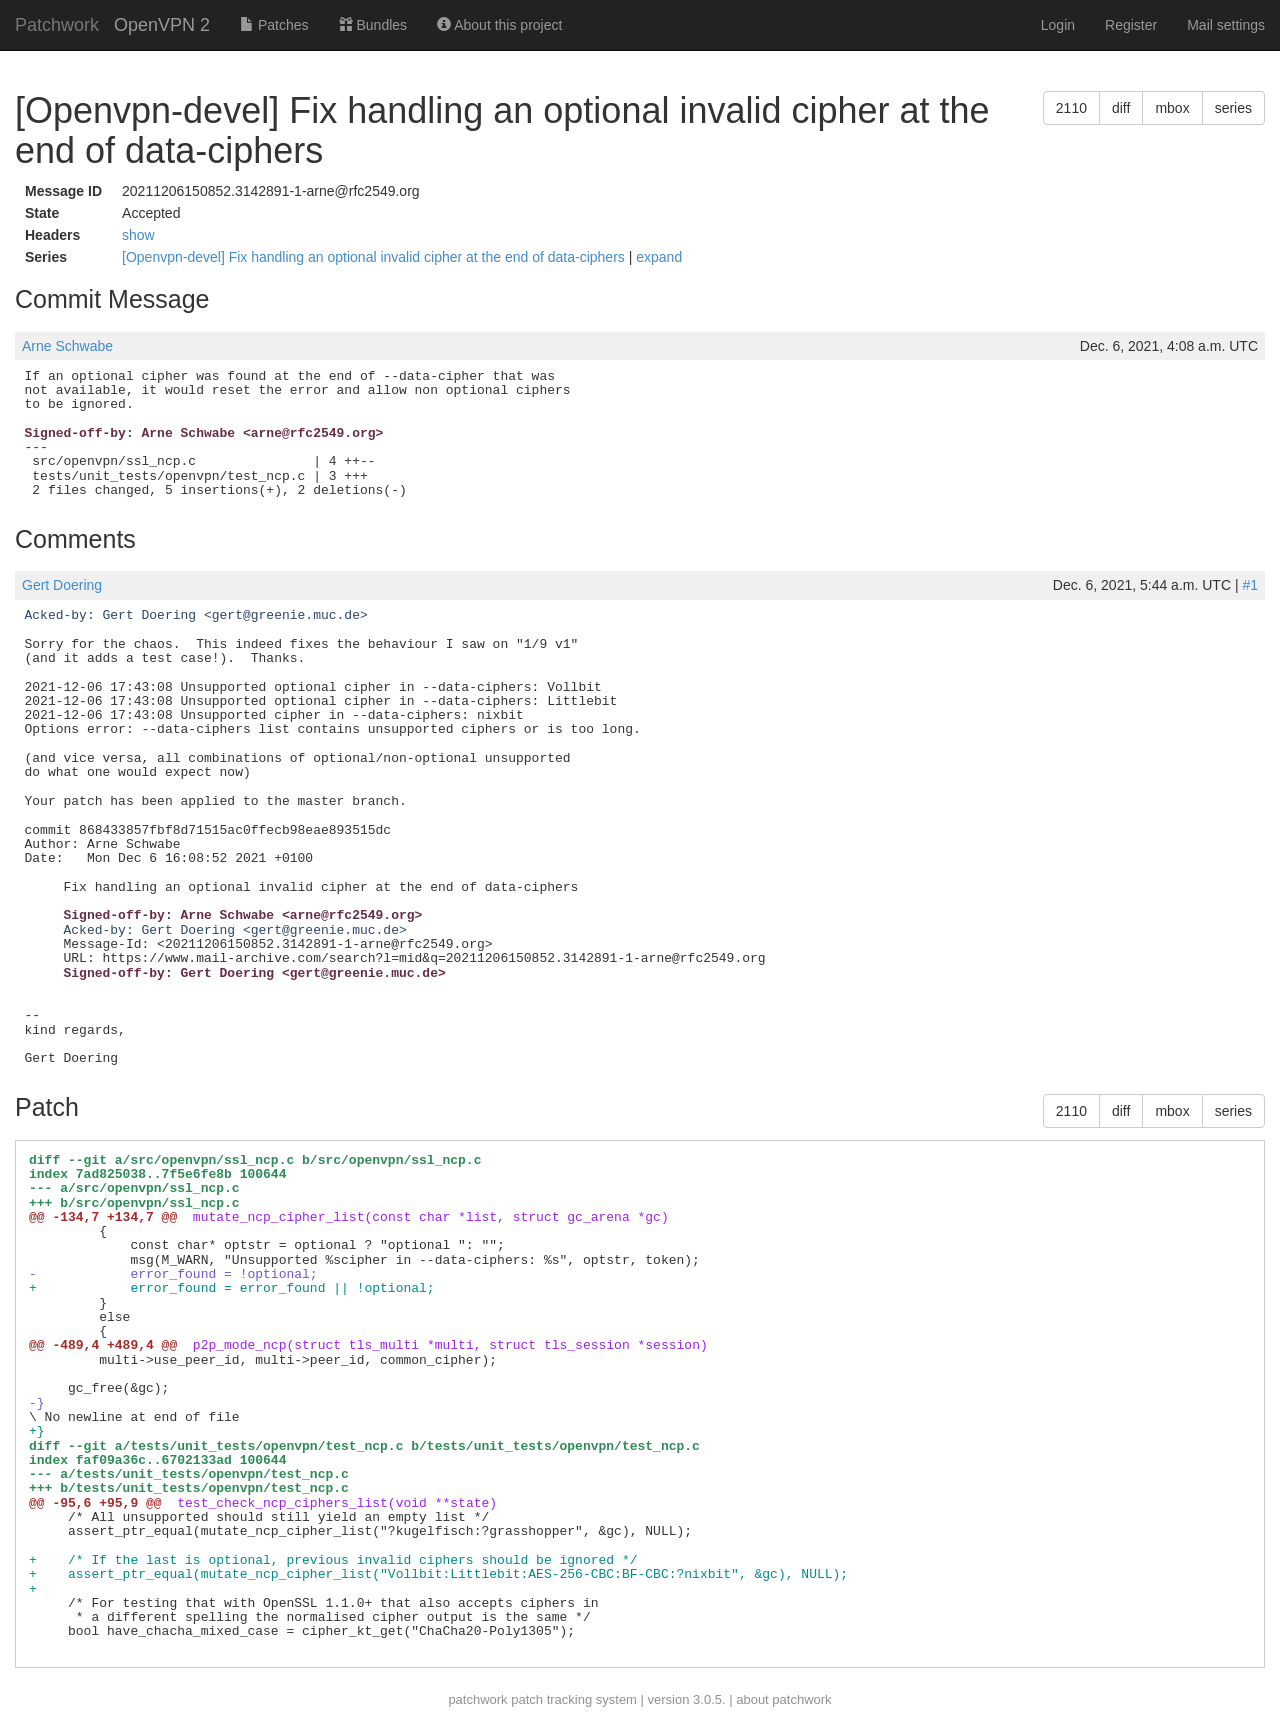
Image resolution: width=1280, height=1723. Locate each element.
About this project (499, 25)
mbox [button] (1172, 108)
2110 (1071, 108)
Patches (274, 25)
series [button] (1233, 108)
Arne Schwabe (67, 346)
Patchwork (57, 25)
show (138, 235)
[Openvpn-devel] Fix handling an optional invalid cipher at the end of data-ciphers (375, 257)
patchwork (477, 1699)
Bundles (373, 25)
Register (1131, 25)
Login (1058, 25)
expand (659, 257)
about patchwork (783, 1699)
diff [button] (1121, 108)
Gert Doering (62, 585)
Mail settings (1226, 25)
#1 (1250, 585)
